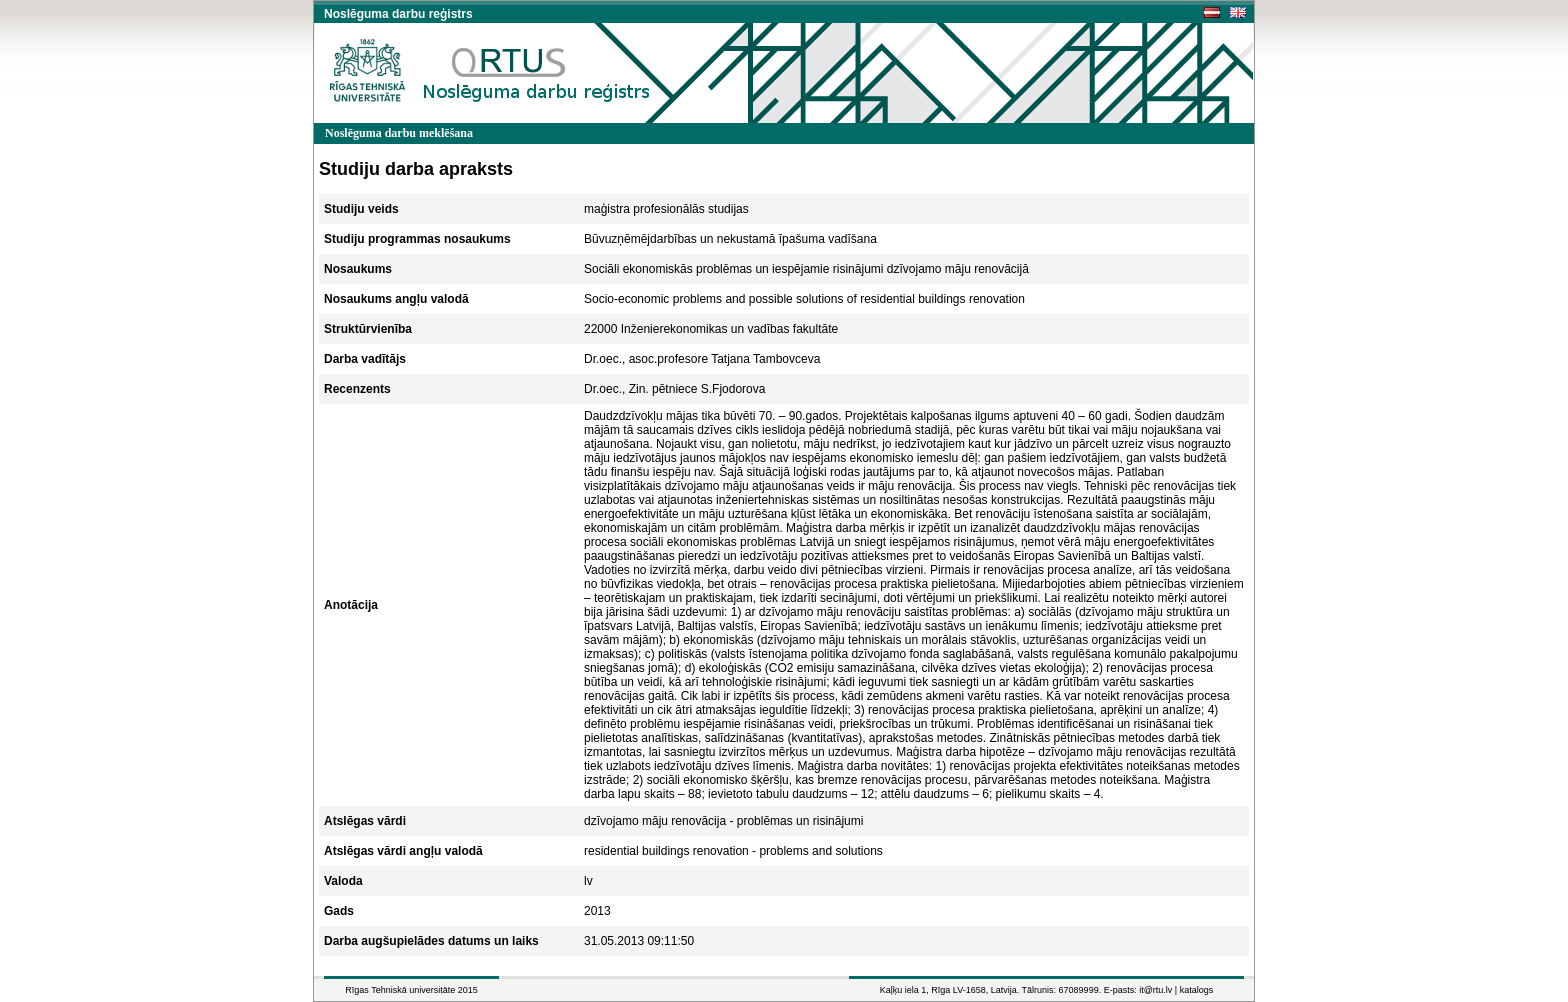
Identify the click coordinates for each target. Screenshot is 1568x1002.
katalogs (1197, 990)
